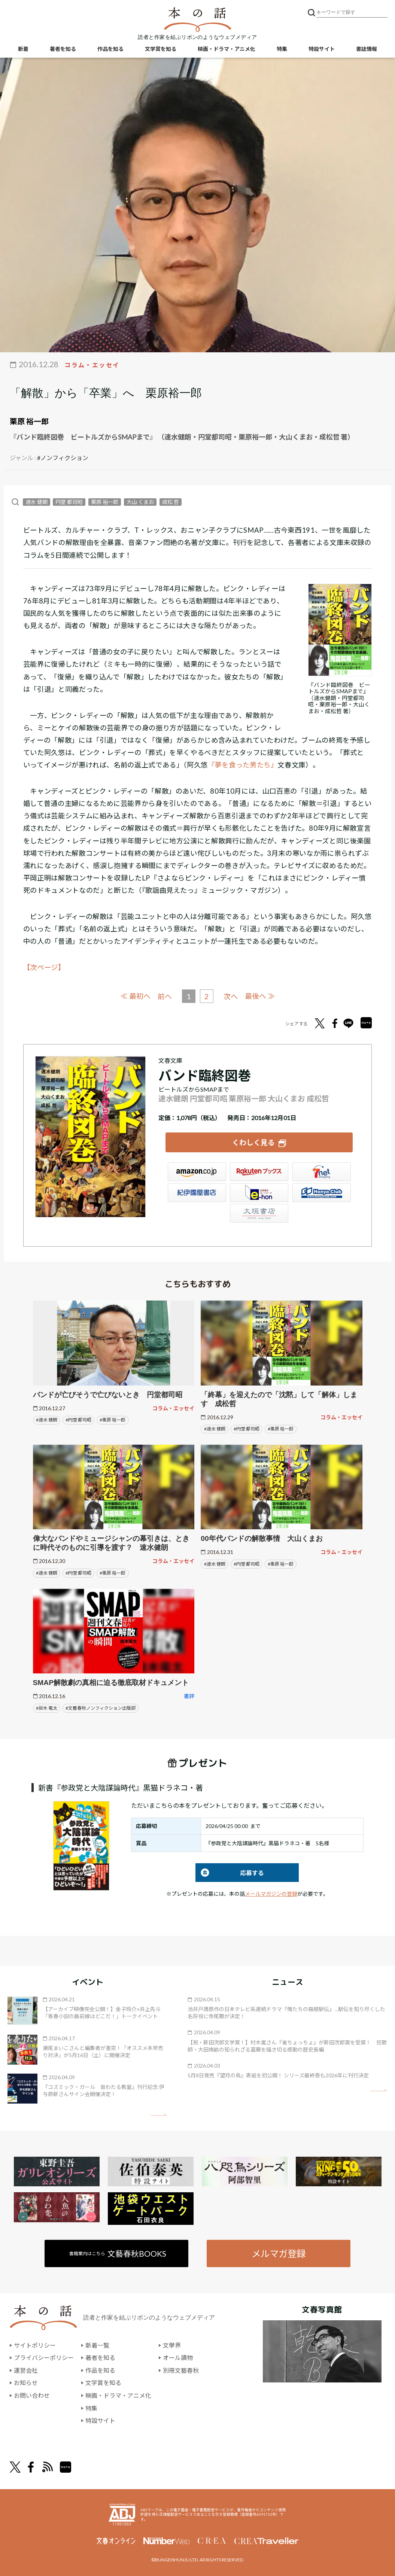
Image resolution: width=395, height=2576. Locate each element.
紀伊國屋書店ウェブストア (197, 1192)
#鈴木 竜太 (46, 1708)
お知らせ (26, 2382)
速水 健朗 (36, 502)
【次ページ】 (44, 967)
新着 (23, 49)
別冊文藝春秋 (181, 2370)
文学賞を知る (160, 49)
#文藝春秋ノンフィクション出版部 (101, 1708)
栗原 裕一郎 (29, 421)
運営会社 (26, 2370)
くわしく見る (253, 1142)
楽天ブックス (259, 1171)
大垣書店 (259, 1213)
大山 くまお (140, 502)
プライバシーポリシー (44, 2357)
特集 (282, 49)
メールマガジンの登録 (271, 1894)
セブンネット (321, 1171)
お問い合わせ (32, 2395)
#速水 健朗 (46, 1420)
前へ (165, 996)
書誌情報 (366, 49)
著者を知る (63, 49)
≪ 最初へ (136, 996)
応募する (229, 1872)
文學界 (172, 2345)
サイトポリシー (35, 2345)
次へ (231, 996)
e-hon (259, 1192)
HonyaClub (321, 1192)
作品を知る (110, 49)
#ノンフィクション (62, 457)
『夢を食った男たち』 (242, 765)
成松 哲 (170, 502)
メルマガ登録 (279, 2253)
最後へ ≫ (260, 996)
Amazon (197, 1171)
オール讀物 (178, 2357)
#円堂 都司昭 (78, 1420)
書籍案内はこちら (117, 2253)
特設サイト (322, 49)
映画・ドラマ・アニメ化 (226, 49)
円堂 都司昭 (69, 502)
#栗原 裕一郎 (112, 1420)
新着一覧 (97, 2345)
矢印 (158, 2114)
